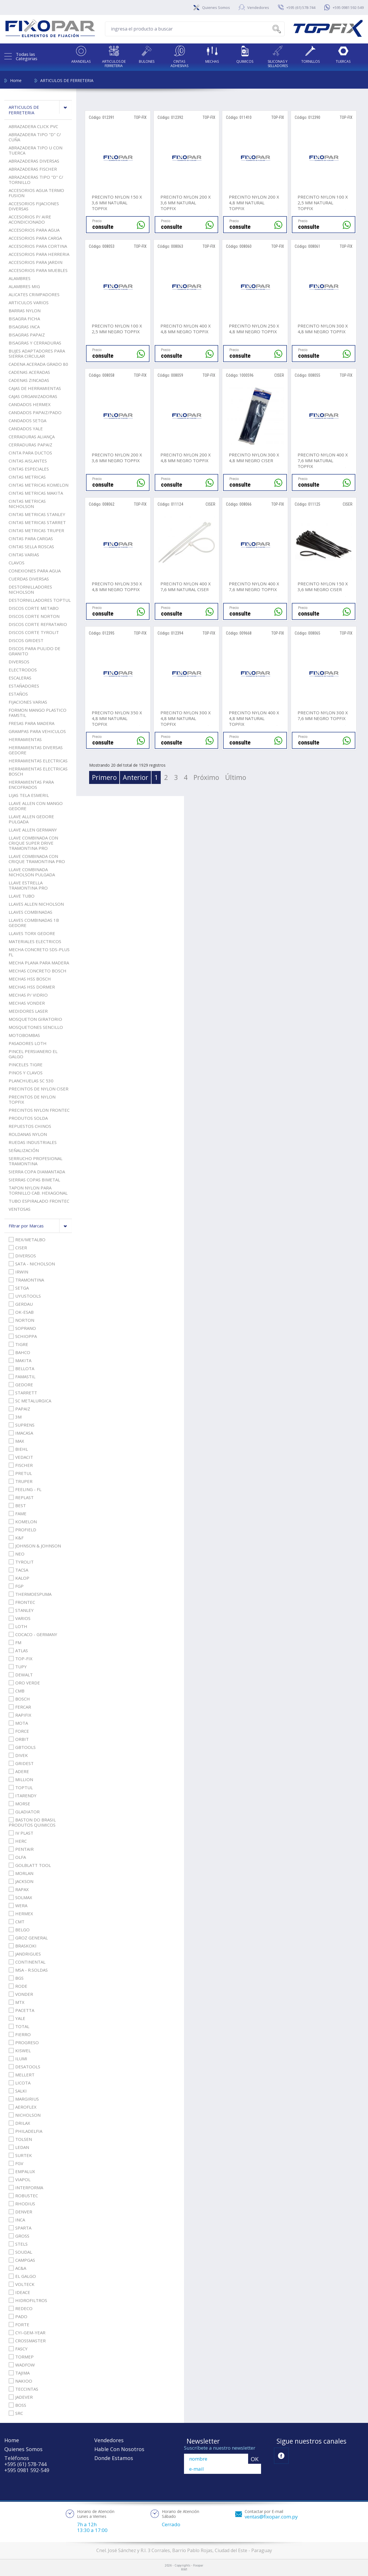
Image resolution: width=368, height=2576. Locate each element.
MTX (16, 2002)
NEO (16, 1553)
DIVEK (18, 1755)
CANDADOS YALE (26, 428)
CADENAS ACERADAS (29, 372)
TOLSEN (20, 2139)
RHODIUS (22, 2203)
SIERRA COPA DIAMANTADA (37, 1171)
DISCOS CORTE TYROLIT (34, 632)
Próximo (206, 777)
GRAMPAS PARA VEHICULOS (37, 731)
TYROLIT (21, 1561)
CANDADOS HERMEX (30, 404)
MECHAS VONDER (27, 1003)
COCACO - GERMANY (33, 1634)
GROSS (19, 2235)
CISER (18, 1247)
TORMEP (21, 2356)
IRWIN (18, 1271)
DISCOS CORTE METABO (34, 608)
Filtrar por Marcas (40, 1226)
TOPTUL (21, 1787)
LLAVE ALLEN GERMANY (33, 830)
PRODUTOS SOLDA (28, 1118)
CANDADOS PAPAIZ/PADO (35, 412)
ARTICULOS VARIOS (29, 302)
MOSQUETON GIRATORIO (35, 1019)
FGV (16, 2163)
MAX (16, 1441)
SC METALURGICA (30, 1400)
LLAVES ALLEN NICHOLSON (36, 904)
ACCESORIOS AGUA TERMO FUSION (36, 192)
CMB (16, 1690)
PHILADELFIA (25, 2131)
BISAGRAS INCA (24, 327)
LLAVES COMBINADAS (30, 912)
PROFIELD (22, 1529)
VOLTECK (21, 2284)
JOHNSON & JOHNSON (35, 1545)
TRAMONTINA (26, 1279)
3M (15, 1416)
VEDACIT (21, 1457)
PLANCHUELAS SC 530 (31, 1081)
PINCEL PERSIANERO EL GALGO (33, 1053)
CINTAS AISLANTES (28, 461)
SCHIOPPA (23, 1336)
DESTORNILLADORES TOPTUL (40, 600)
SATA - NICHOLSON (32, 1263)
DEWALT (21, 1674)
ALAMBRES (19, 278)
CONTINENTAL (27, 1961)
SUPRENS (21, 1424)
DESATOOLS (24, 2066)
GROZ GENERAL (28, 1937)
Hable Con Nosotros (119, 2449)
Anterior (135, 777)
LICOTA (19, 2082)
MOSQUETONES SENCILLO (36, 1027)
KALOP (19, 1578)
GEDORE (21, 1384)
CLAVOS (16, 563)
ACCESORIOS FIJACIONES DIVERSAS (34, 206)
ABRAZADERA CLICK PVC (33, 126)
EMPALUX (22, 2171)
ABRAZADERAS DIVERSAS (34, 161)
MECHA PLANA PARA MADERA (39, 963)
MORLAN (21, 1873)
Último (235, 777)
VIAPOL (19, 2179)
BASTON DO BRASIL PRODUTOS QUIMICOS (32, 1822)
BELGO (19, 1929)
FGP (16, 1586)
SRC (16, 2413)
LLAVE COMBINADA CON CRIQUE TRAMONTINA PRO (37, 858)
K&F (16, 1537)
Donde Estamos (113, 2458)
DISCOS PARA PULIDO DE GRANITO (34, 651)
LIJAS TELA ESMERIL (29, 795)
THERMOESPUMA (30, 1594)
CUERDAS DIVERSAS (29, 579)
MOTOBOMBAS (24, 1035)
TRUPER (20, 1481)
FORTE (19, 2324)
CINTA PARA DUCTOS (30, 453)
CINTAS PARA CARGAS (31, 538)
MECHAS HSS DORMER (32, 987)
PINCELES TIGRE (26, 1064)
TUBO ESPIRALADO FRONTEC (39, 1201)
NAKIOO (20, 2380)
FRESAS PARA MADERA (31, 723)
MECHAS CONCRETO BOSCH (37, 971)
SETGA (19, 1287)
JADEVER (21, 2397)
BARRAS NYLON (25, 310)
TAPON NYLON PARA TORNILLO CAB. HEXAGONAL (38, 1190)
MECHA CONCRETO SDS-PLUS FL (39, 952)
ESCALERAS (20, 678)
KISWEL (20, 2050)
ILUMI (18, 2058)
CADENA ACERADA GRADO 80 (38, 364)
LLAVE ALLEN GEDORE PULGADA (31, 819)
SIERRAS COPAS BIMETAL (34, 1180)
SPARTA (20, 2227)
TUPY (18, 1666)
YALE (17, 2018)
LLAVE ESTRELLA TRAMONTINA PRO (28, 885)
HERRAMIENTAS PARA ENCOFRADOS (31, 784)
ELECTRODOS (23, 670)
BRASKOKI (23, 1945)
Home (16, 80)
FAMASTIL (22, 1376)
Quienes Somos (216, 7)
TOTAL (19, 2026)
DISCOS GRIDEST (26, 640)
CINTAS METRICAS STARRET (37, 522)
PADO (18, 2316)
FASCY (18, 2348)
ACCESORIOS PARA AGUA (34, 230)
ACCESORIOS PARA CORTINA (38, 246)
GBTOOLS (22, 1747)
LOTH (18, 1626)
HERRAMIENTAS (25, 739)
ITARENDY (23, 1795)
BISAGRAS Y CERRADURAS (35, 343)
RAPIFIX (20, 1715)
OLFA (17, 1857)
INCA (17, 2219)
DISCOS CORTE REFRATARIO (38, 624)
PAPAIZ (19, 1408)
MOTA (18, 1723)
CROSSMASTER (27, 2340)
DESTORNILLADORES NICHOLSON (30, 589)
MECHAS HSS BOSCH (30, 979)
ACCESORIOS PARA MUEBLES (38, 270)
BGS (16, 1978)
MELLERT (21, 2074)
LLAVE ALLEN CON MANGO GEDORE (36, 805)
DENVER (20, 2211)
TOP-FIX (20, 1658)
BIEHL (18, 1449)
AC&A (17, 2268)
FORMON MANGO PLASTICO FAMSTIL (37, 712)
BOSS (17, 2405)
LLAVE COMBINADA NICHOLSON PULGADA (32, 872)
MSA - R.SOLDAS (28, 1970)
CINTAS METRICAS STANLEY (37, 514)
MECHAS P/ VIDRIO (28, 995)
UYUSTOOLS (25, 1296)
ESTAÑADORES (24, 686)
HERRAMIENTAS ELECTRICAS (38, 761)
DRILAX (19, 2123)
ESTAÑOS (18, 694)
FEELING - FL (25, 1489)
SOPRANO (22, 1328)
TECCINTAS (23, 2389)
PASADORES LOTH (28, 1043)
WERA (18, 1905)
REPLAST (21, 1497)
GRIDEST (21, 1763)
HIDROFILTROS (28, 2300)
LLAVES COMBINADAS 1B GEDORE (34, 922)
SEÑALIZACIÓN (24, 1150)
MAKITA (20, 1360)
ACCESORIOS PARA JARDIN (35, 262)
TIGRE (18, 1344)
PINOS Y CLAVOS (26, 1072)
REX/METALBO (27, 1239)
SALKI (18, 2090)
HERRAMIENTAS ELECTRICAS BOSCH (38, 771)
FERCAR (20, 1706)
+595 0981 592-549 (348, 7)
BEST (17, 1505)
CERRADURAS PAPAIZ (30, 445)
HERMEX (21, 1913)
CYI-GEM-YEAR (27, 2332)
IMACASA (21, 1432)
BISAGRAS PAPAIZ (27, 335)
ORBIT (19, 1739)
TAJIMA (19, 2372)
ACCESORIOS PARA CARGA (35, 238)
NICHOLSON (25, 2115)
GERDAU (21, 1304)
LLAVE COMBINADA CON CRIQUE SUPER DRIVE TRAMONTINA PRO (33, 843)
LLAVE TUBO (21, 896)
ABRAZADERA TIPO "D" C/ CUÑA (35, 137)
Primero (104, 777)
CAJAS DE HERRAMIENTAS (35, 388)
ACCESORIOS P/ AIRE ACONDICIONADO (30, 219)
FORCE (19, 1731)
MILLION (21, 1779)
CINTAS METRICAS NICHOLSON (27, 503)
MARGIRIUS (24, 2098)
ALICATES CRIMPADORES (34, 294)
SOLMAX (20, 1897)
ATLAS (18, 1650)
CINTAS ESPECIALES (29, 469)
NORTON (21, 1320)
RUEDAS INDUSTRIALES (33, 1142)
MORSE (19, 1803)
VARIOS (19, 1618)
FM (15, 1642)
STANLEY (21, 1610)
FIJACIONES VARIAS (28, 702)
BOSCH (19, 1698)
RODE (18, 1986)
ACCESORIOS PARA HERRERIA (39, 254)
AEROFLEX (23, 2106)
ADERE (19, 1771)
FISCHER (21, 1465)
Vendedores (258, 7)
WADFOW (22, 2364)
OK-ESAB (21, 1312)
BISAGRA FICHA (24, 318)
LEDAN (19, 2147)
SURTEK (20, 2155)
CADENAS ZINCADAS (29, 380)
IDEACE (19, 2292)
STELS (18, 2243)
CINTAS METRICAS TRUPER (36, 530)
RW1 (184, 2569)
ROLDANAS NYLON (28, 1134)
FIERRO (20, 2034)
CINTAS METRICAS (27, 477)
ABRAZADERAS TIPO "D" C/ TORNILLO (36, 179)
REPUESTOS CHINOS (30, 1126)
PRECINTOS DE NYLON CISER (38, 1089)
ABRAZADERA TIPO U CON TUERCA (35, 150)
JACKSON (21, 1881)
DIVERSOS (19, 662)
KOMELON (23, 1521)
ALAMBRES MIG (24, 286)
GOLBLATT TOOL (30, 1865)
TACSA (18, 1569)
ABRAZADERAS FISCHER (33, 169)
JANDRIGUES (25, 1953)
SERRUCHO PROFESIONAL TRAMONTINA (35, 1160)
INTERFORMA (26, 2187)
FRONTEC (22, 1602)
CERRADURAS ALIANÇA (32, 436)
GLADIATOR (24, 1811)
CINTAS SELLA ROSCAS (31, 546)
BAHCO (19, 1352)
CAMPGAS (22, 2260)
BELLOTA (21, 1368)
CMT (16, 1921)
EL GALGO (22, 2276)
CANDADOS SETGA (27, 420)
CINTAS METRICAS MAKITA (36, 493)
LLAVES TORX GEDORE (32, 933)
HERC (18, 1841)
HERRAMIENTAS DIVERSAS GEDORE (36, 750)
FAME (17, 1513)
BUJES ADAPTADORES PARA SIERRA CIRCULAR (37, 353)
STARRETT (23, 1392)
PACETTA (21, 2010)
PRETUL (20, 1473)
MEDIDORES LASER (28, 1011)
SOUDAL (20, 2252)
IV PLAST (21, 1833)
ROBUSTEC (23, 2195)
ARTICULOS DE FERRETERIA (66, 80)
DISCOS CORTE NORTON (34, 616)
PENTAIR (21, 1849)
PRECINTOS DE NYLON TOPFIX (32, 1099)
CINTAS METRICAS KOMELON (38, 485)
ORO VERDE (24, 1682)
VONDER (21, 1994)
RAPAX (19, 1889)
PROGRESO (24, 2042)
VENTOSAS (19, 1209)
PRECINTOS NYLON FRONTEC (39, 1110)
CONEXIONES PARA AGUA (35, 571)
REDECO (20, 2308)
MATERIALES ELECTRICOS (35, 941)
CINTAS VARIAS (24, 554)
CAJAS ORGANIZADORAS (33, 396)
